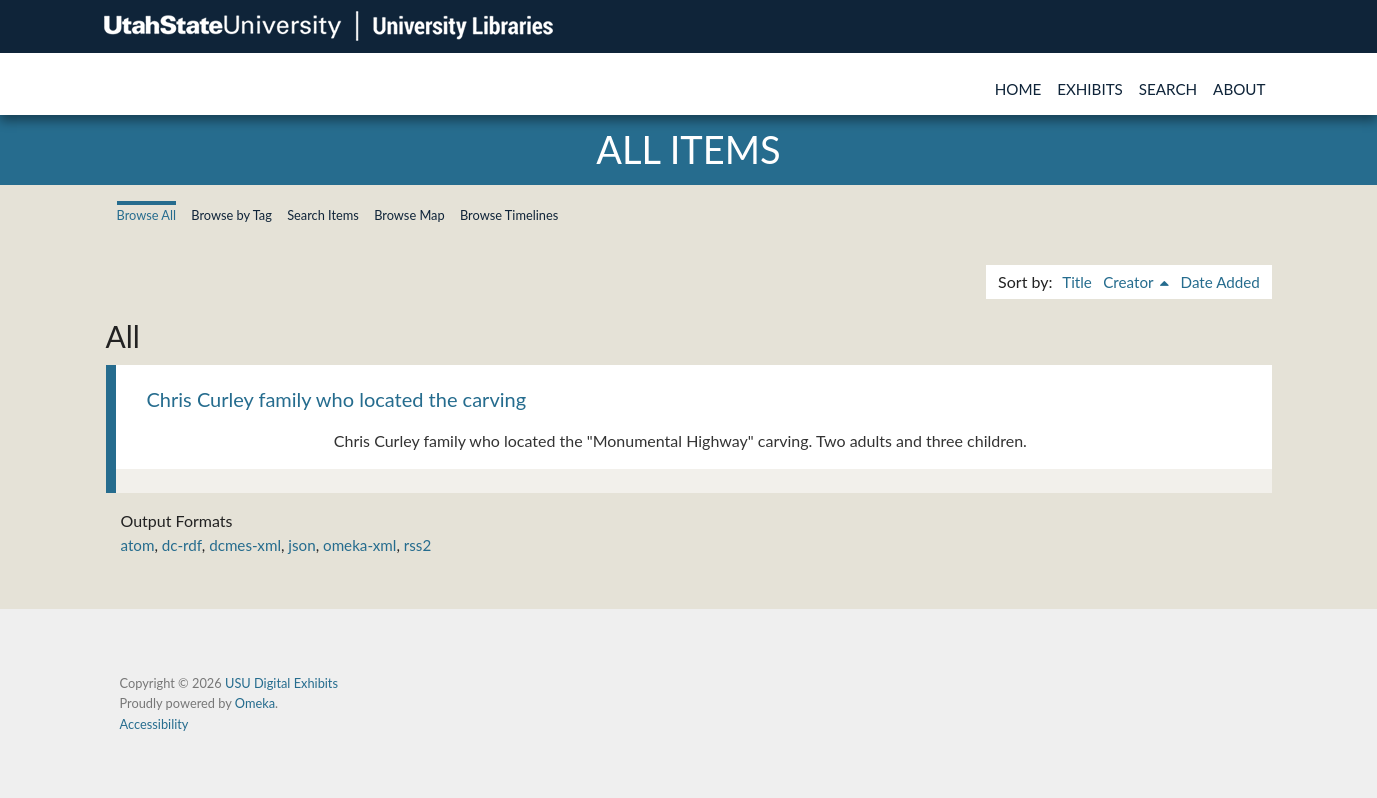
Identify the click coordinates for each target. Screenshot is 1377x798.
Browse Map (409, 215)
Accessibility (154, 724)
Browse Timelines (509, 215)
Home (1018, 89)
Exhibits (1090, 89)
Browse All (147, 215)
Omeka (255, 703)
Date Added (1220, 282)
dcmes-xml (245, 545)
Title (1077, 282)
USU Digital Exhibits (281, 683)
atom (138, 545)
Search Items (323, 215)
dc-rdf (182, 545)
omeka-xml (359, 545)
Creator (1130, 282)
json (301, 545)
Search (1168, 89)
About (1239, 89)
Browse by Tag (231, 215)
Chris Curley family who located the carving (337, 399)
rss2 (417, 545)
